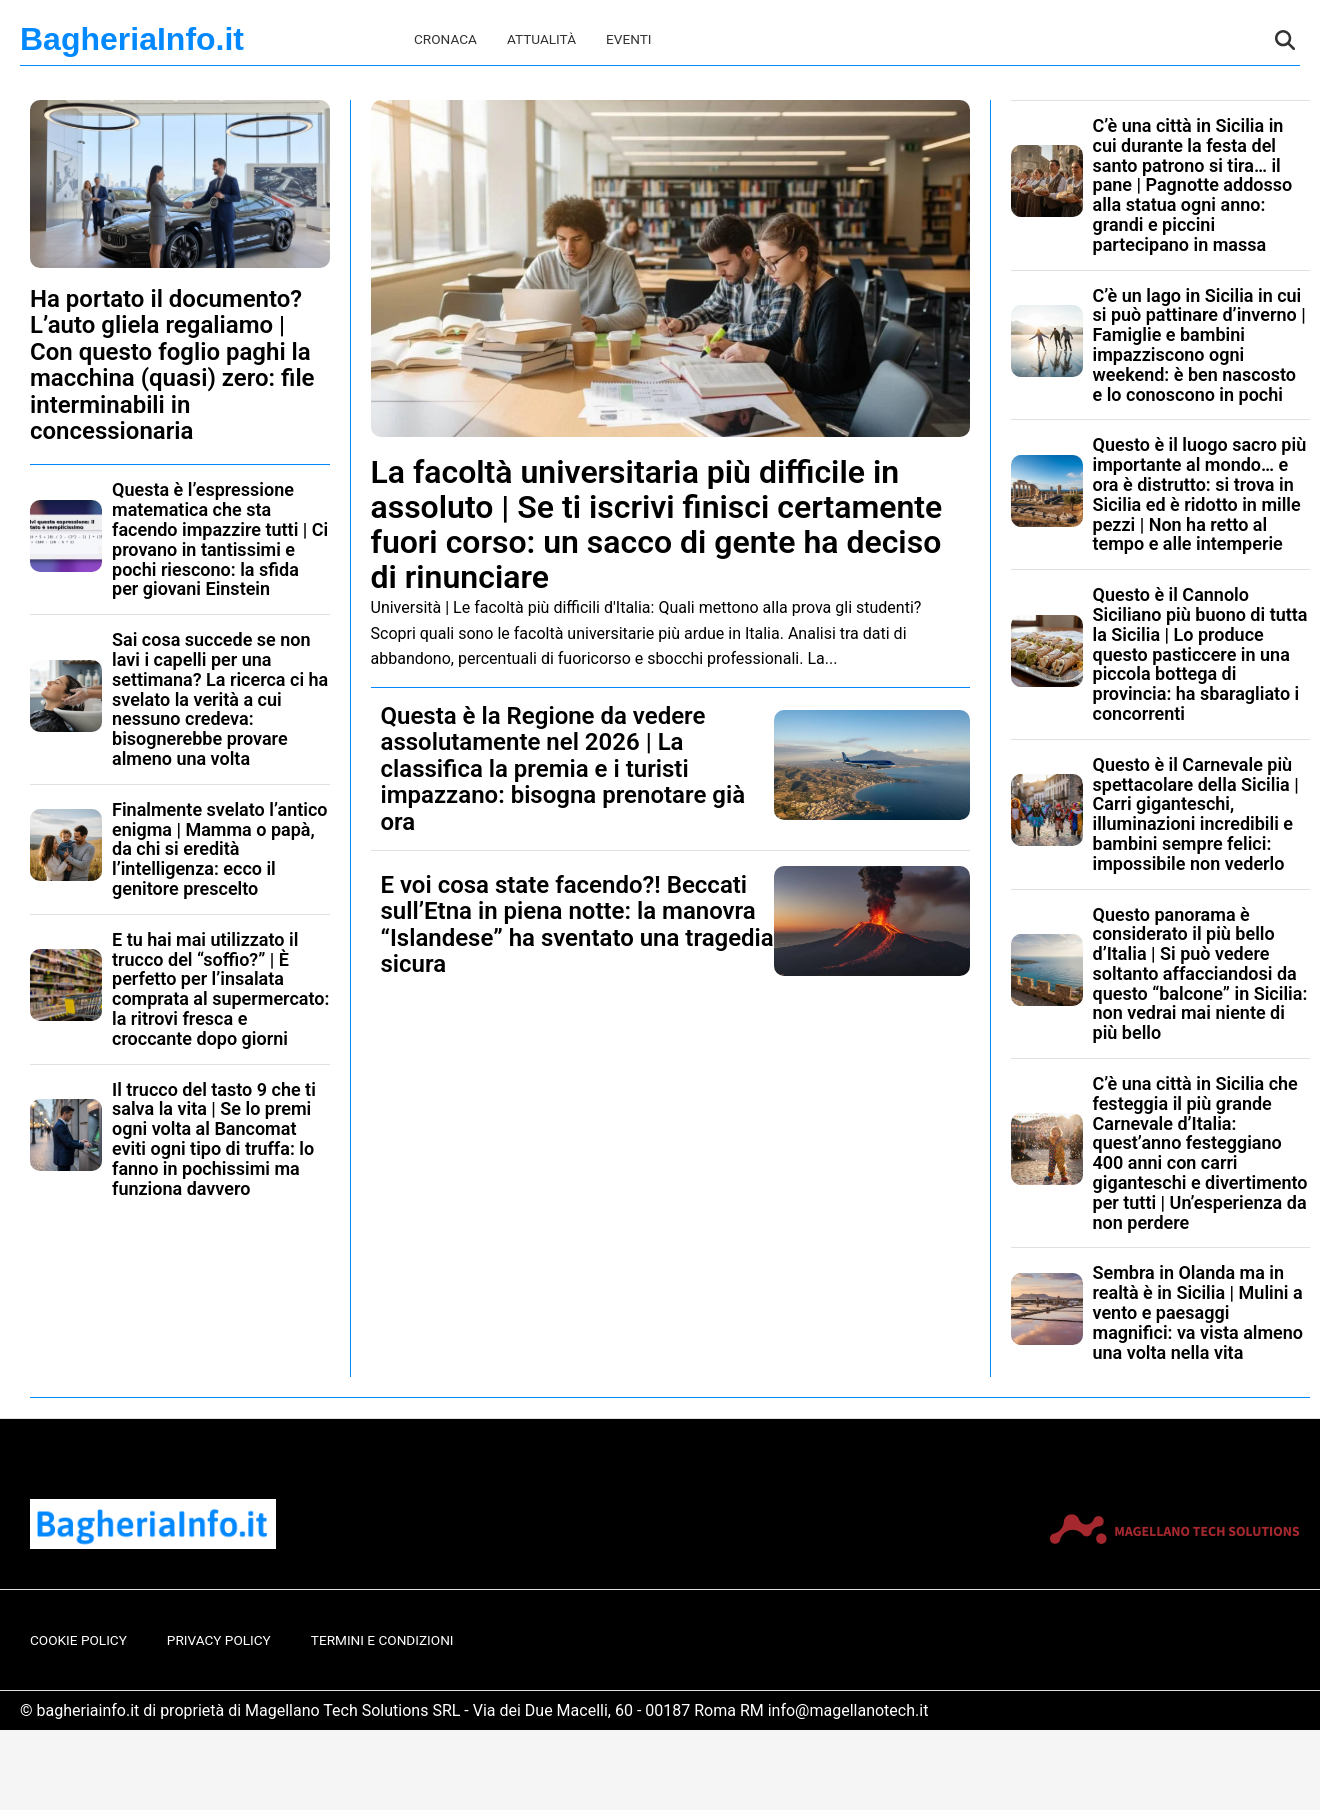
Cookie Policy (78, 1640)
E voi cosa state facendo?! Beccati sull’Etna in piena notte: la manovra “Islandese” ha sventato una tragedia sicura (577, 924)
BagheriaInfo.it (132, 39)
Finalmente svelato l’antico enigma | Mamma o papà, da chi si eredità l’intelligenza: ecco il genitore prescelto (220, 849)
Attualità (541, 39)
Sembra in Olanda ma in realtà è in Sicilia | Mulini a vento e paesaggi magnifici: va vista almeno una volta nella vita (1198, 1312)
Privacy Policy (219, 1640)
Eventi (628, 39)
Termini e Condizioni (382, 1640)
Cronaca (445, 39)
